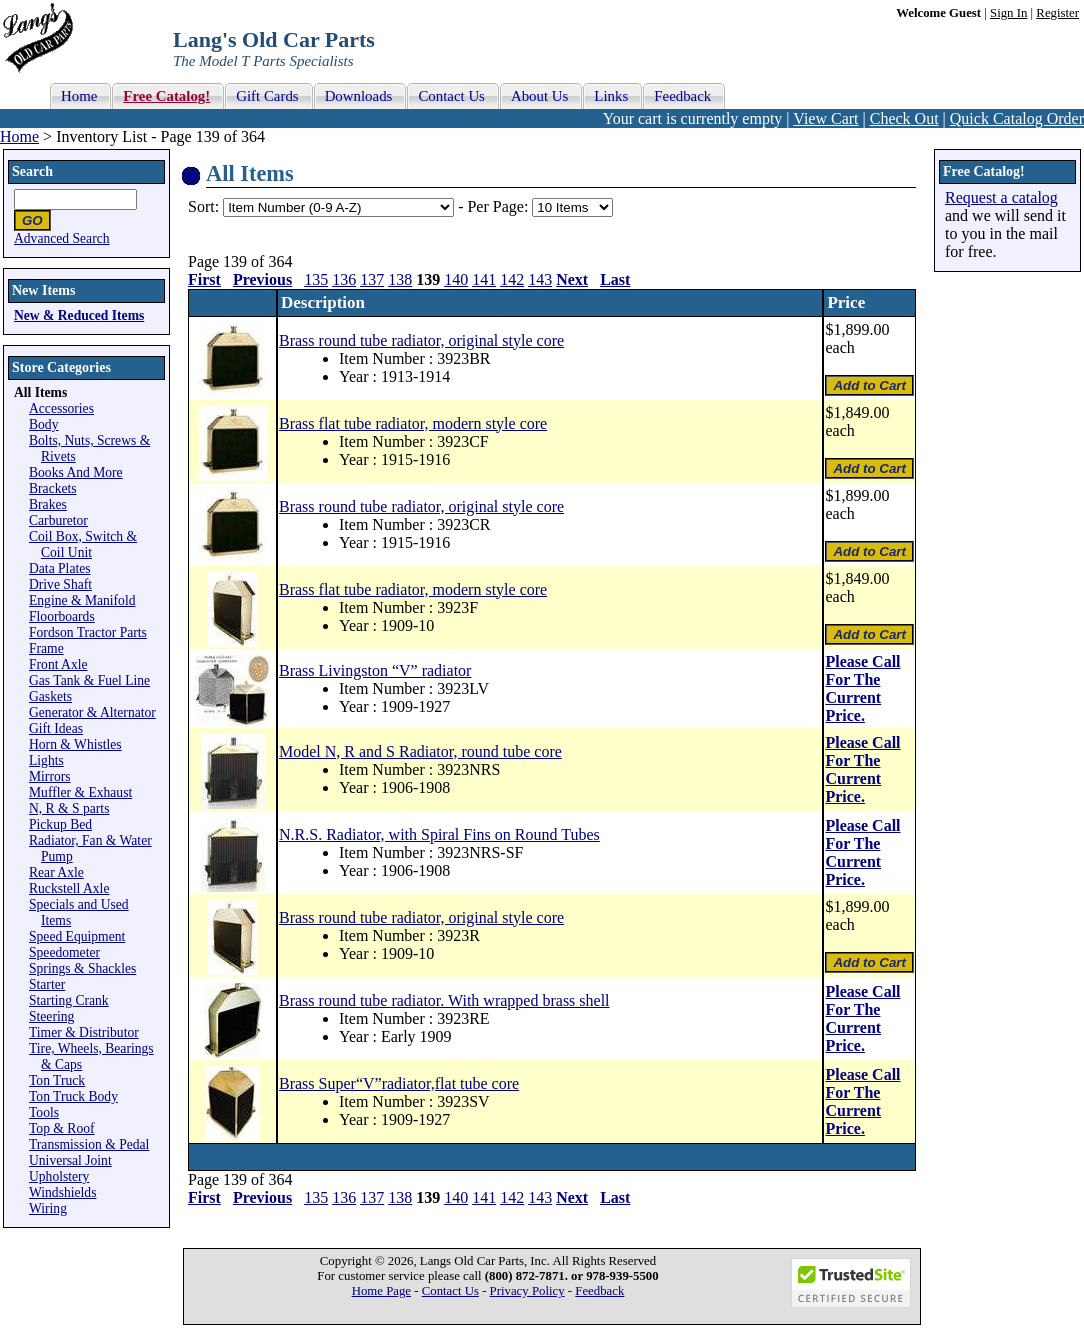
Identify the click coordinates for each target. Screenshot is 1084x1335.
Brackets (53, 488)
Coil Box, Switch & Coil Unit (83, 544)
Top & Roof (62, 1128)
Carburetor (58, 520)
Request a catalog (1001, 197)
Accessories (61, 408)
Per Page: (499, 206)
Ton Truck (57, 1080)
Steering (51, 1016)
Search (32, 171)
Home (19, 136)
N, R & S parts (69, 808)
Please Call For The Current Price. (862, 688)
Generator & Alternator (92, 712)
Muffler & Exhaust (80, 792)
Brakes (48, 504)
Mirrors (50, 776)
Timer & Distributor (84, 1032)
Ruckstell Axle (69, 888)
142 (512, 279)
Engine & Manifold (82, 600)
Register (1057, 13)
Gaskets (50, 696)
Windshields (62, 1192)
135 (316, 279)
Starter (47, 984)
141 (484, 279)
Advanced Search (62, 238)
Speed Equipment (77, 936)
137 (372, 279)
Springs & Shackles (82, 968)
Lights (46, 760)
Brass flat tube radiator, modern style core (413, 423)
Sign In (1008, 13)
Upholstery (59, 1176)
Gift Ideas (56, 728)
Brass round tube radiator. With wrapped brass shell (444, 1000)
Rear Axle (56, 872)
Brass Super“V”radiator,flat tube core (399, 1083)
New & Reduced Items (79, 315)
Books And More (76, 472)
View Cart (825, 118)
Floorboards (62, 616)
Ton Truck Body (73, 1096)
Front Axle (58, 664)
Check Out (904, 118)
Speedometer (64, 952)
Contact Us (450, 1291)
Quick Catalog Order (1017, 118)
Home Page (381, 1291)
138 (400, 279)
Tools (44, 1112)
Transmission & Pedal (89, 1144)
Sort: (203, 206)
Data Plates (60, 568)
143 (540, 279)
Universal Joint (70, 1160)
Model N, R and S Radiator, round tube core (420, 751)
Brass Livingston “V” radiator (375, 670)
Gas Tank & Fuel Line (89, 680)
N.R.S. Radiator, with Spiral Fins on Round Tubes (439, 834)
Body (43, 424)
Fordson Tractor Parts (88, 632)
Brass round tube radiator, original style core (421, 340)
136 (344, 279)
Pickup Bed (60, 824)
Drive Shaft (60, 584)
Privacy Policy (527, 1291)
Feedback (599, 1291)
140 (456, 279)
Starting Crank (69, 1000)
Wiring (48, 1208)
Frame (46, 648)
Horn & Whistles (75, 744)
